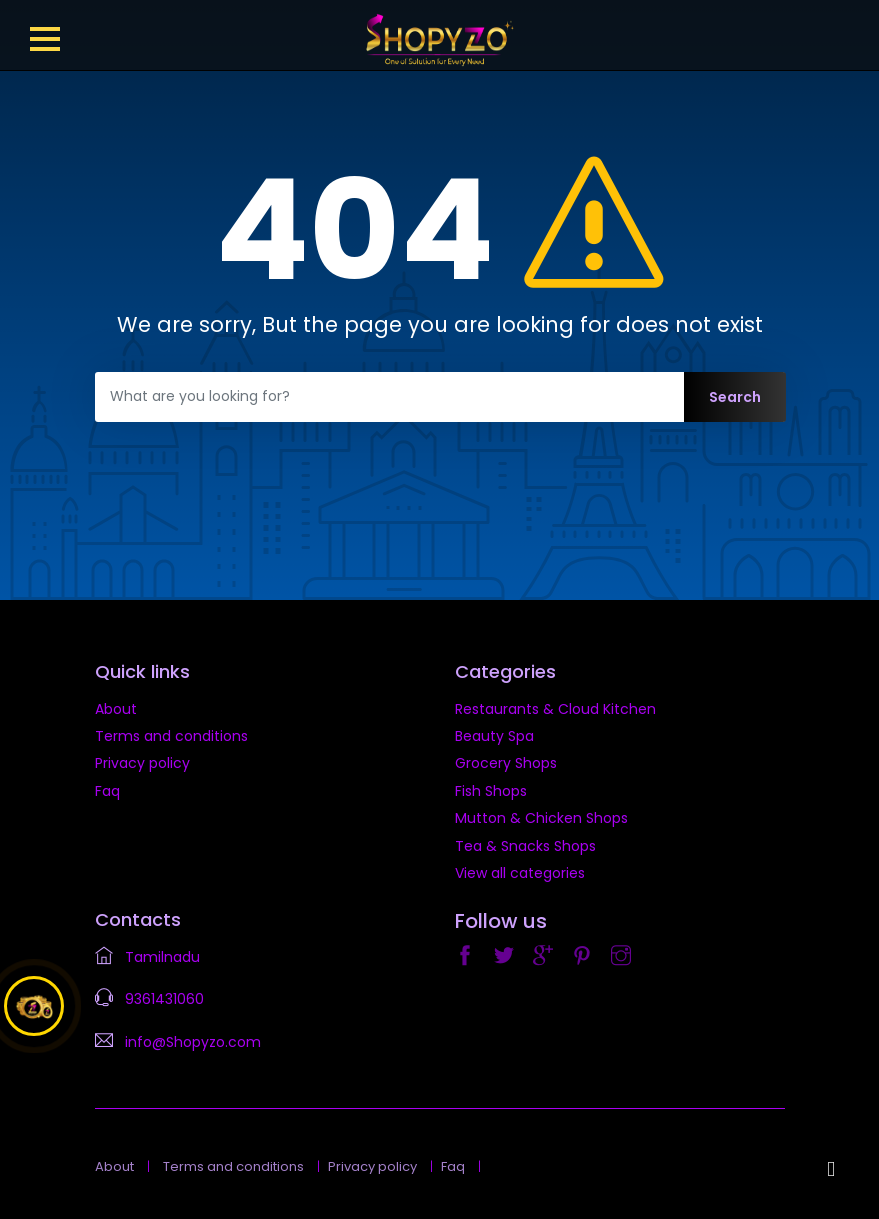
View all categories (520, 873)
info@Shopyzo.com (193, 1042)
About (116, 709)
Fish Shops (491, 791)
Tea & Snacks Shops (525, 846)
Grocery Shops (506, 763)
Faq (107, 791)
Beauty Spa (494, 736)
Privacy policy (142, 763)
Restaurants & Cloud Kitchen (555, 709)
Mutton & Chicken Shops (541, 818)
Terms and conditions (171, 736)
